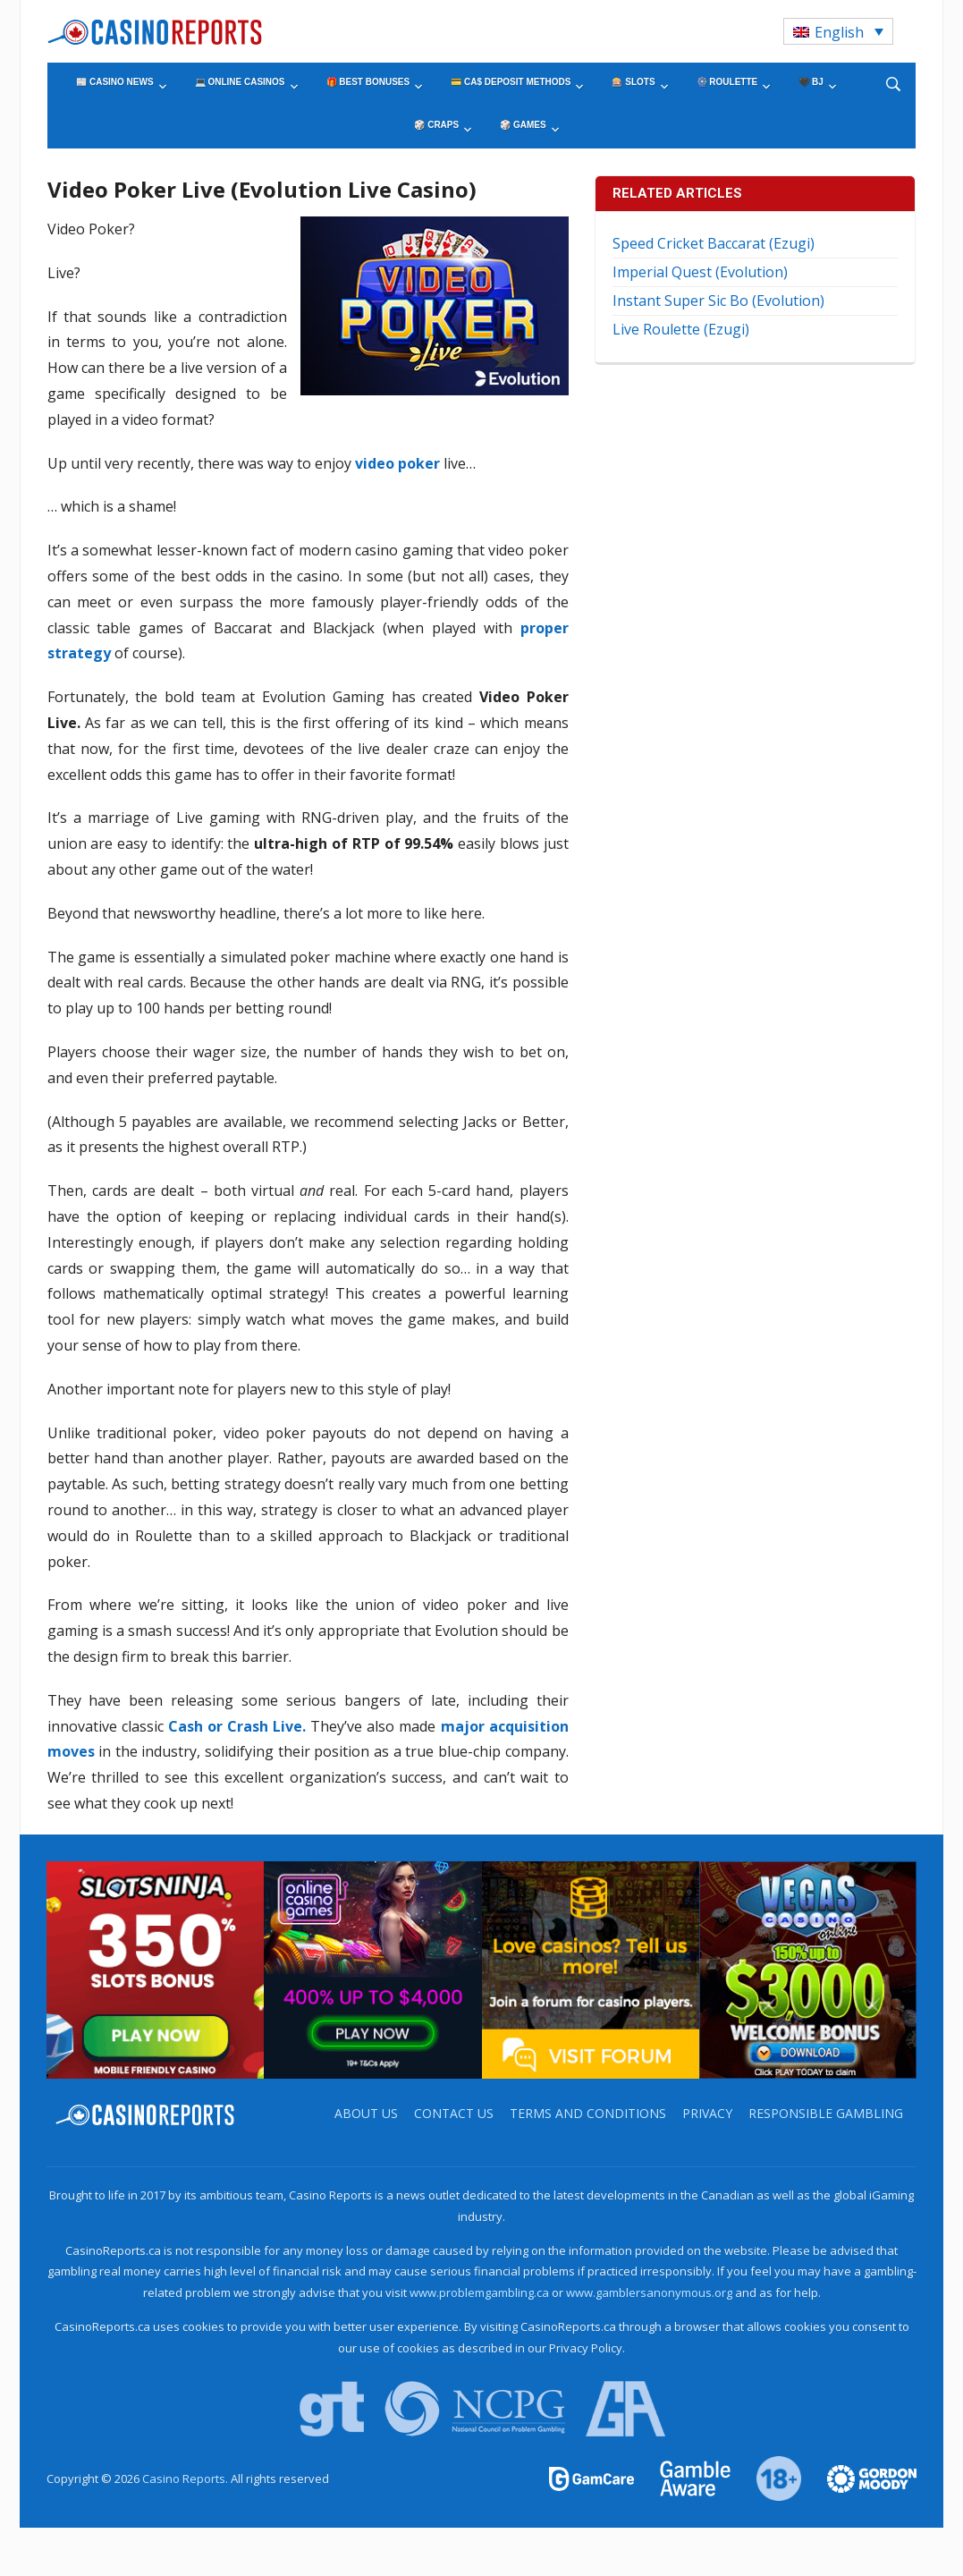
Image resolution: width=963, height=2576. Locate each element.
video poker (397, 463)
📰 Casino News (114, 82)
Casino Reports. (186, 2478)
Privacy (707, 2113)
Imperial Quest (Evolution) (700, 272)
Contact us (454, 2113)
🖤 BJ (811, 82)
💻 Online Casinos (240, 82)
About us (366, 2113)
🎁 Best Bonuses (368, 82)
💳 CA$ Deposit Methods (510, 82)
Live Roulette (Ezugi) (680, 329)
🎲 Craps (436, 125)
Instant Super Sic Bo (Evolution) (718, 300)
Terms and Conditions (588, 2113)
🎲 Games (522, 125)
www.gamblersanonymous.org (649, 2292)
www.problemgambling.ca (479, 2292)
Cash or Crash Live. (237, 1726)
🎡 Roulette (727, 82)
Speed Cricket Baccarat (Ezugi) (713, 243)
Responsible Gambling (825, 2113)
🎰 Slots (633, 82)
